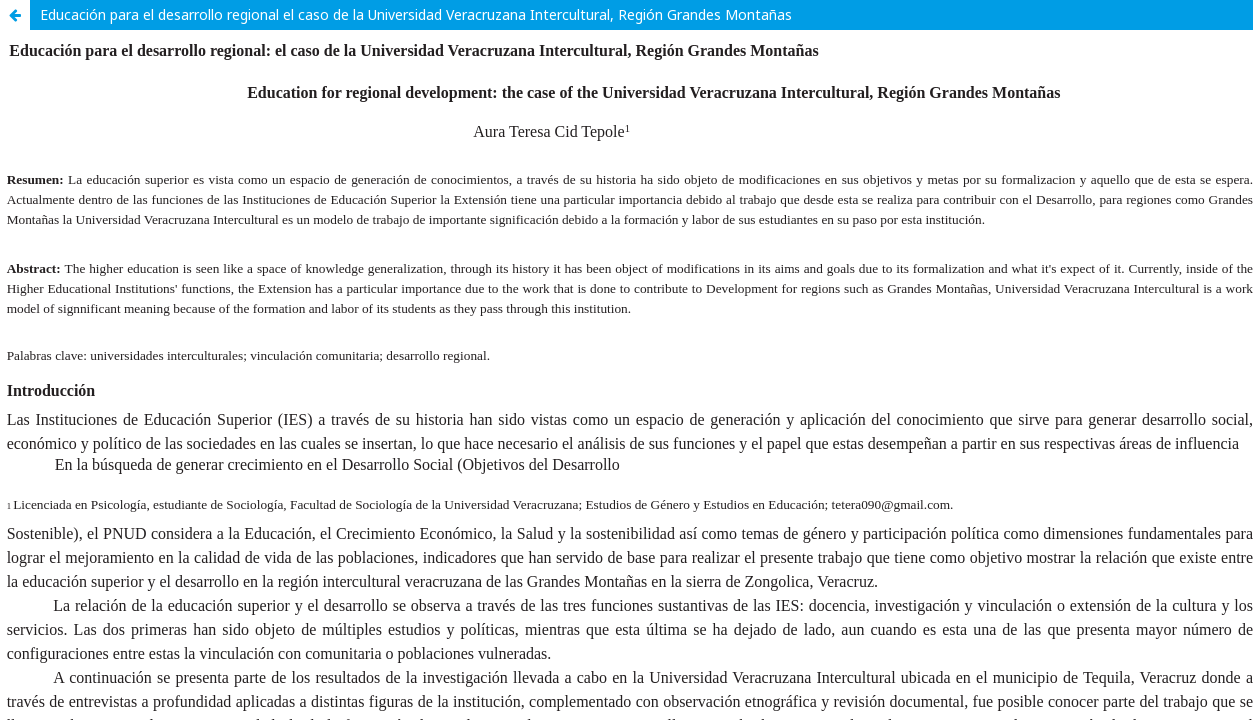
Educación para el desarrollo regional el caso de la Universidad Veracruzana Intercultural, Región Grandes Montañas (416, 14)
